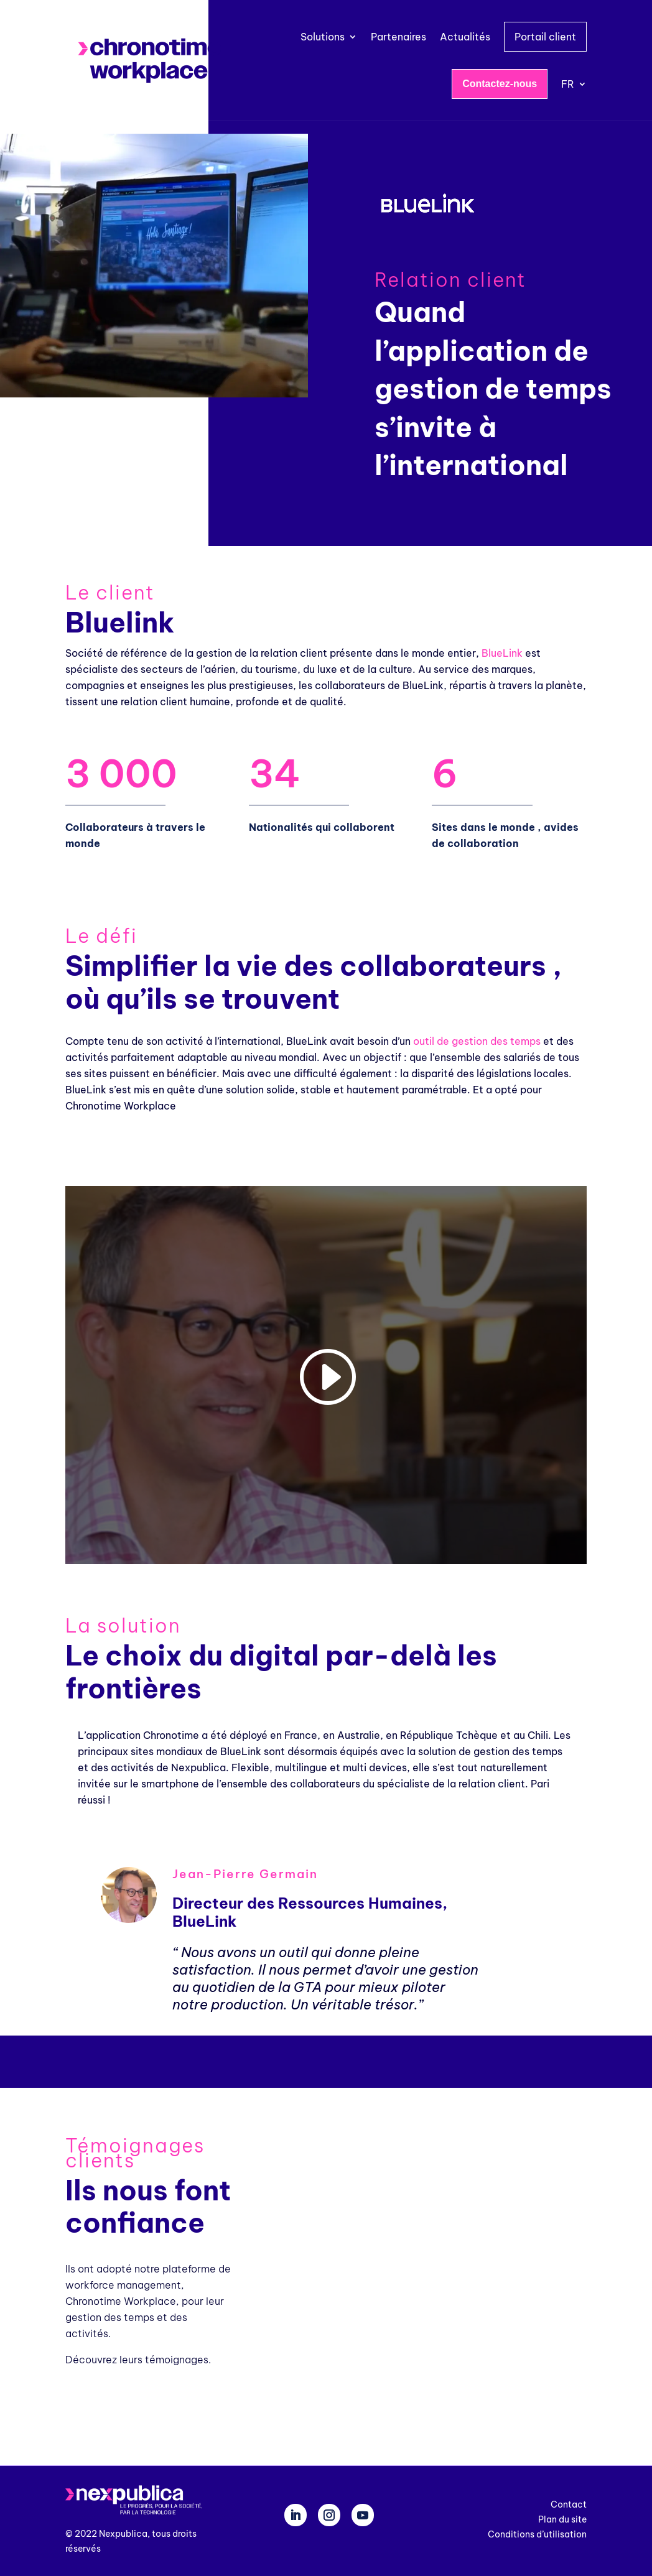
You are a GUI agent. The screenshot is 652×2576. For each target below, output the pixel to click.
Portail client (545, 36)
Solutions (322, 36)
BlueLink (502, 653)
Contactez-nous (499, 83)
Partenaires (398, 36)
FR (567, 84)
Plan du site (562, 2519)
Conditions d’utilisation (537, 2534)
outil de (432, 1041)
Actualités (465, 36)
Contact (569, 2504)
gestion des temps (496, 1041)
